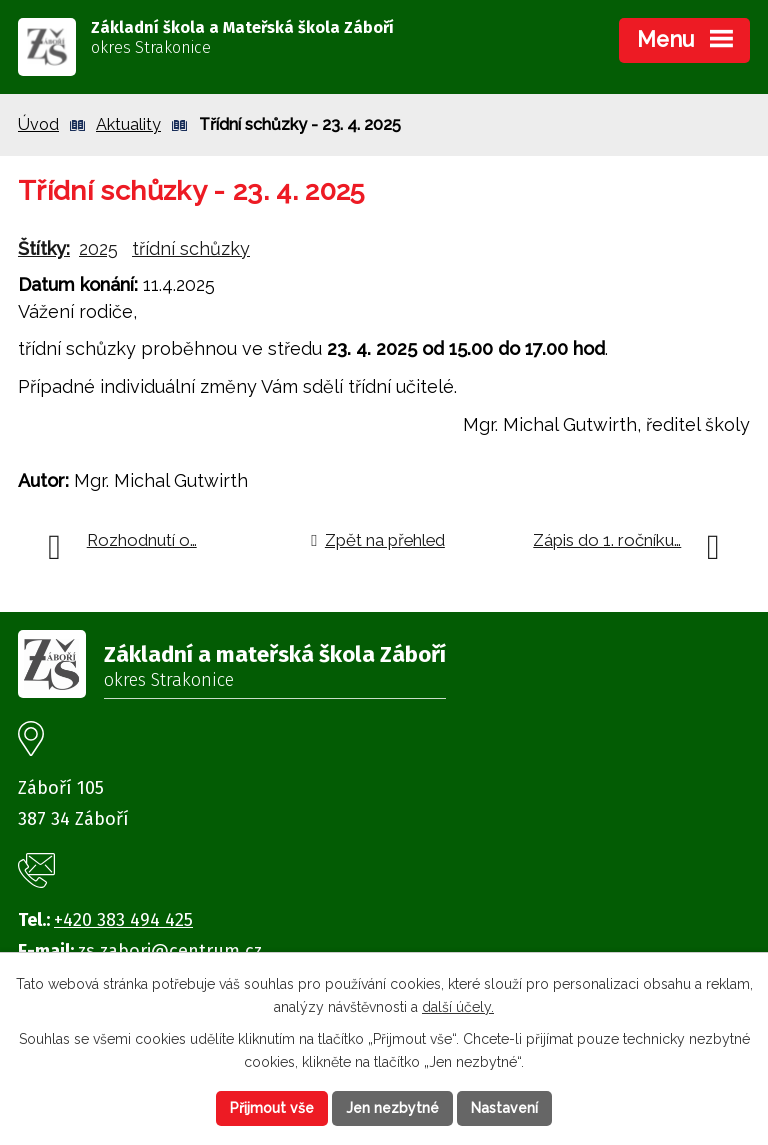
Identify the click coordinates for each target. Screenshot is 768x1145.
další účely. (458, 1006)
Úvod (38, 124)
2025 (98, 248)
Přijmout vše (272, 1108)
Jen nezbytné (392, 1108)
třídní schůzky (191, 248)
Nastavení (504, 1108)
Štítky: (44, 248)
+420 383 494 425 (123, 920)
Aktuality (128, 124)
